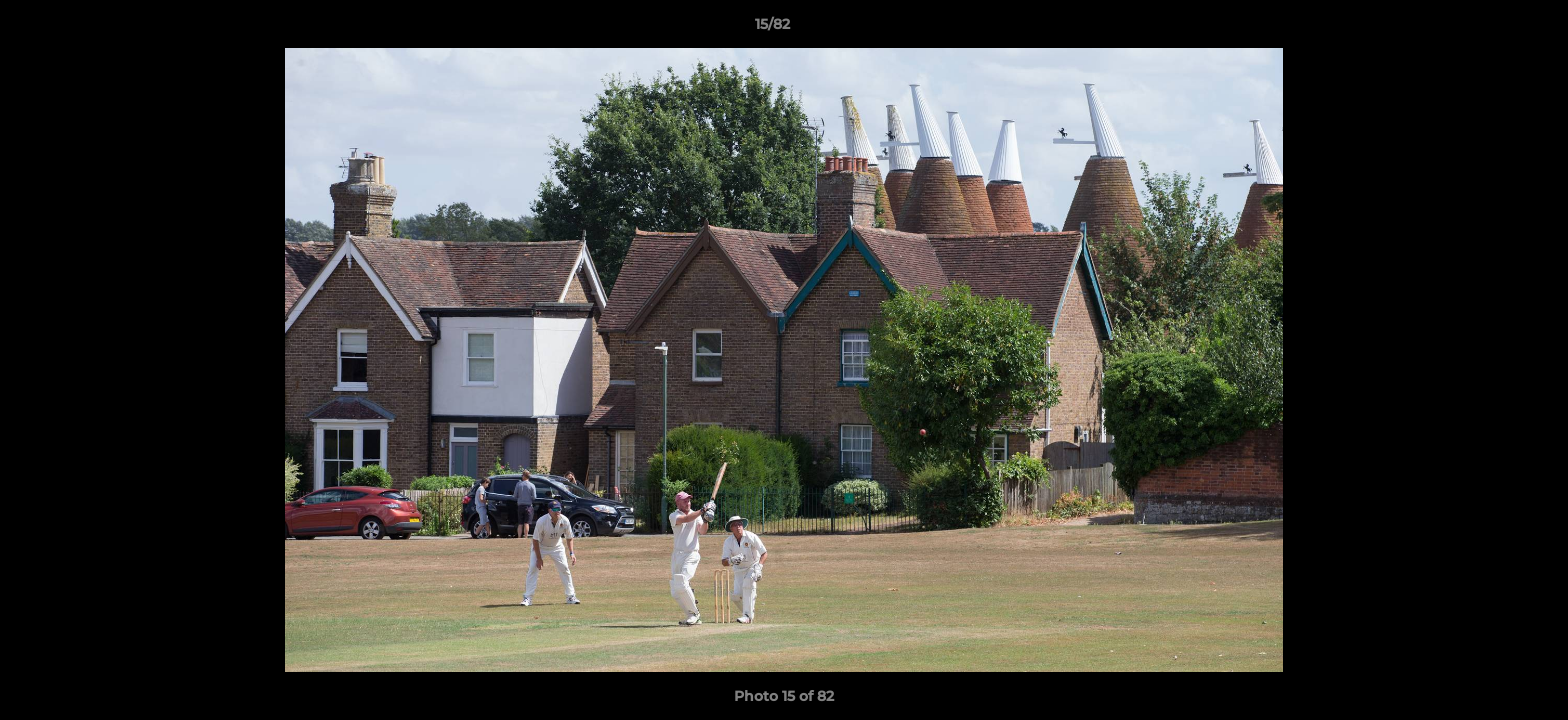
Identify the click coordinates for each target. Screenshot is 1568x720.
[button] (1484, 29)
